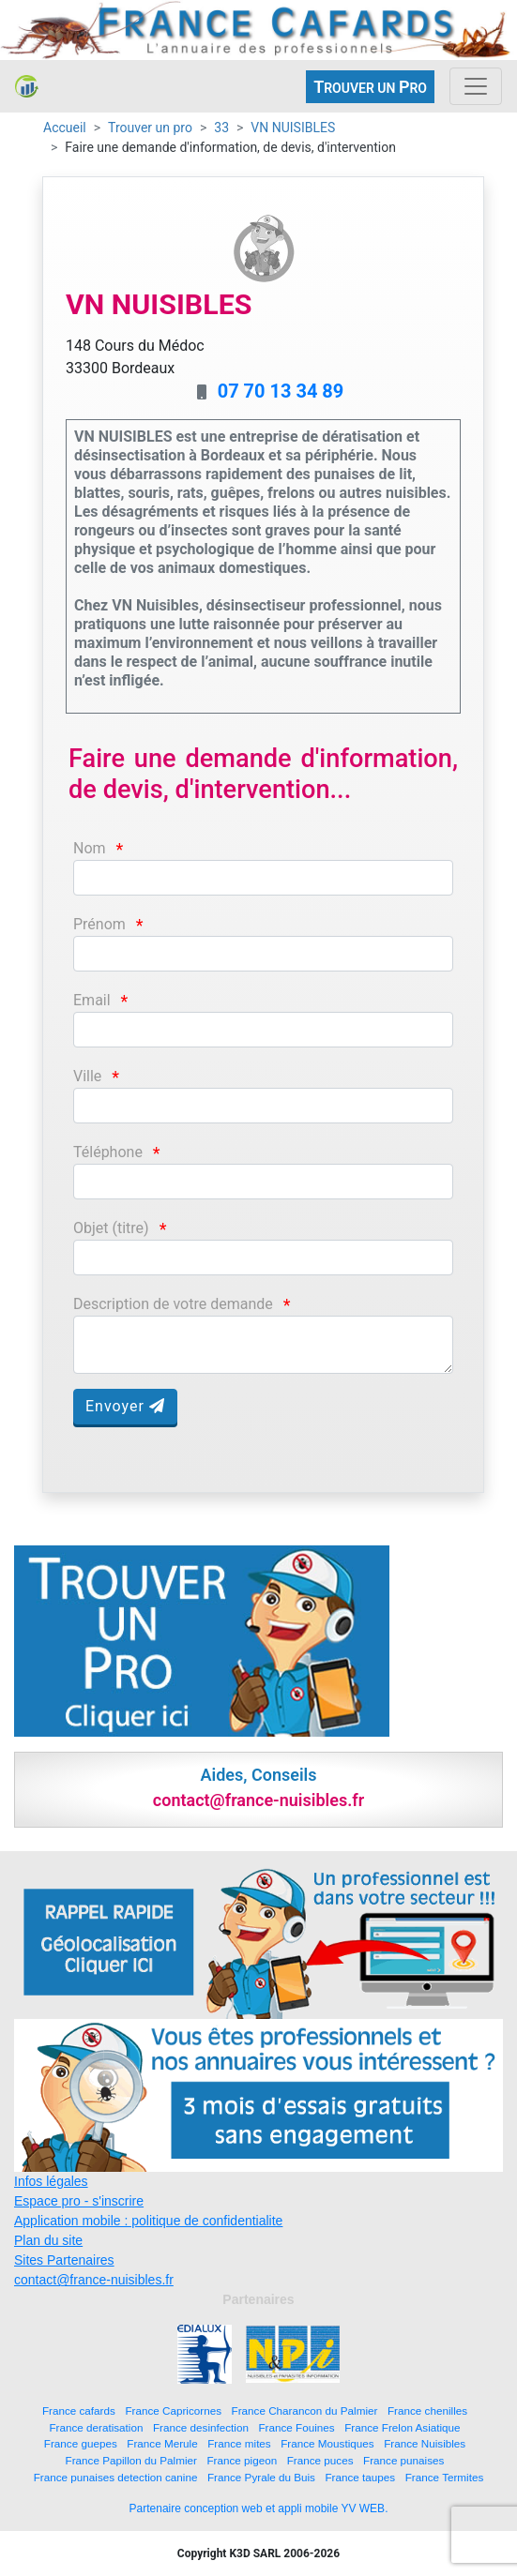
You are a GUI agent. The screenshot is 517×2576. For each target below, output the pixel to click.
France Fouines (296, 2427)
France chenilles (427, 2410)
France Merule (162, 2443)
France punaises (403, 2460)
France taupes (360, 2477)
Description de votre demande (173, 1304)
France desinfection (201, 2427)
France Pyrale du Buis (261, 2477)
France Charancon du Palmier (305, 2410)
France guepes (80, 2443)
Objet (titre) (111, 1228)
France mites (239, 2443)
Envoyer (125, 1406)
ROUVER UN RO (370, 87)
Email (92, 1000)
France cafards (78, 2410)
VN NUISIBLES (293, 127)
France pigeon (241, 2460)
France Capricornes (173, 2410)
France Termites (444, 2477)
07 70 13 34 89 (281, 391)
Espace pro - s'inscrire (79, 2200)
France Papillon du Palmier (131, 2460)
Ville (87, 1076)
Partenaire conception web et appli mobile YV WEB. (258, 2508)
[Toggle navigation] (475, 86)
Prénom (99, 924)
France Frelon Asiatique (402, 2427)
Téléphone (108, 1152)
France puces (320, 2460)
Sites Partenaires (64, 2259)
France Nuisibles (424, 2443)
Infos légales (51, 2181)
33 (221, 127)
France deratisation (96, 2427)
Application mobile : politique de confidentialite (148, 2220)
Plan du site (48, 2240)
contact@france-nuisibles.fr (94, 2279)
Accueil (64, 127)
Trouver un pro (150, 127)
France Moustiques (327, 2443)
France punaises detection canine (116, 2477)
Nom (89, 848)
